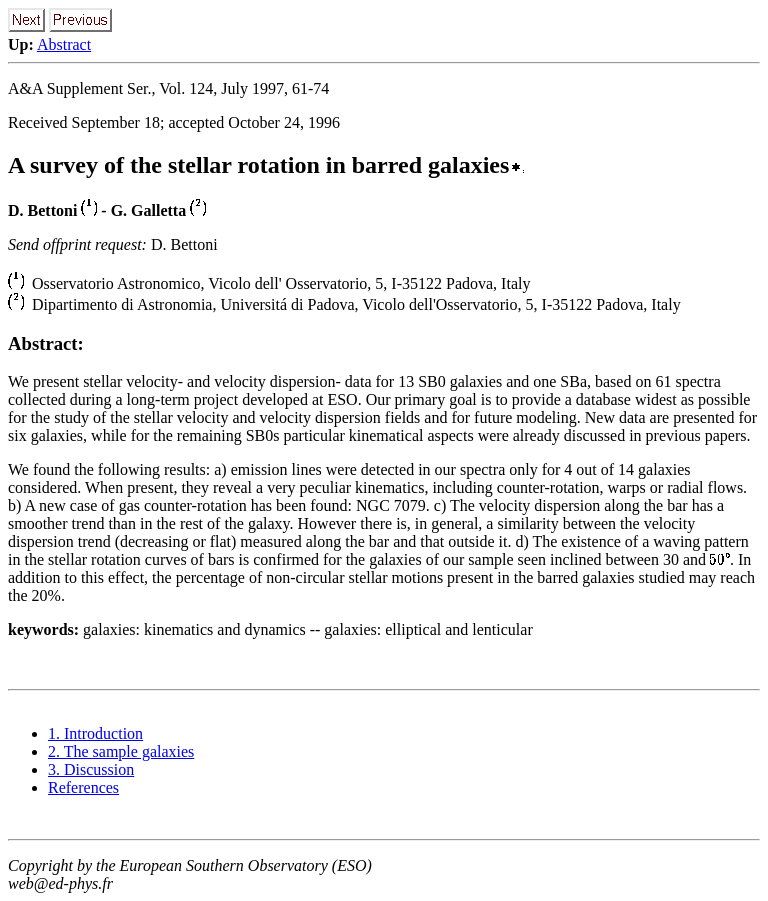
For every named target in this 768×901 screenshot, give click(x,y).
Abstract (64, 44)
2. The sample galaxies (121, 751)
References (83, 787)
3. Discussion (91, 769)
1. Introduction (95, 733)
